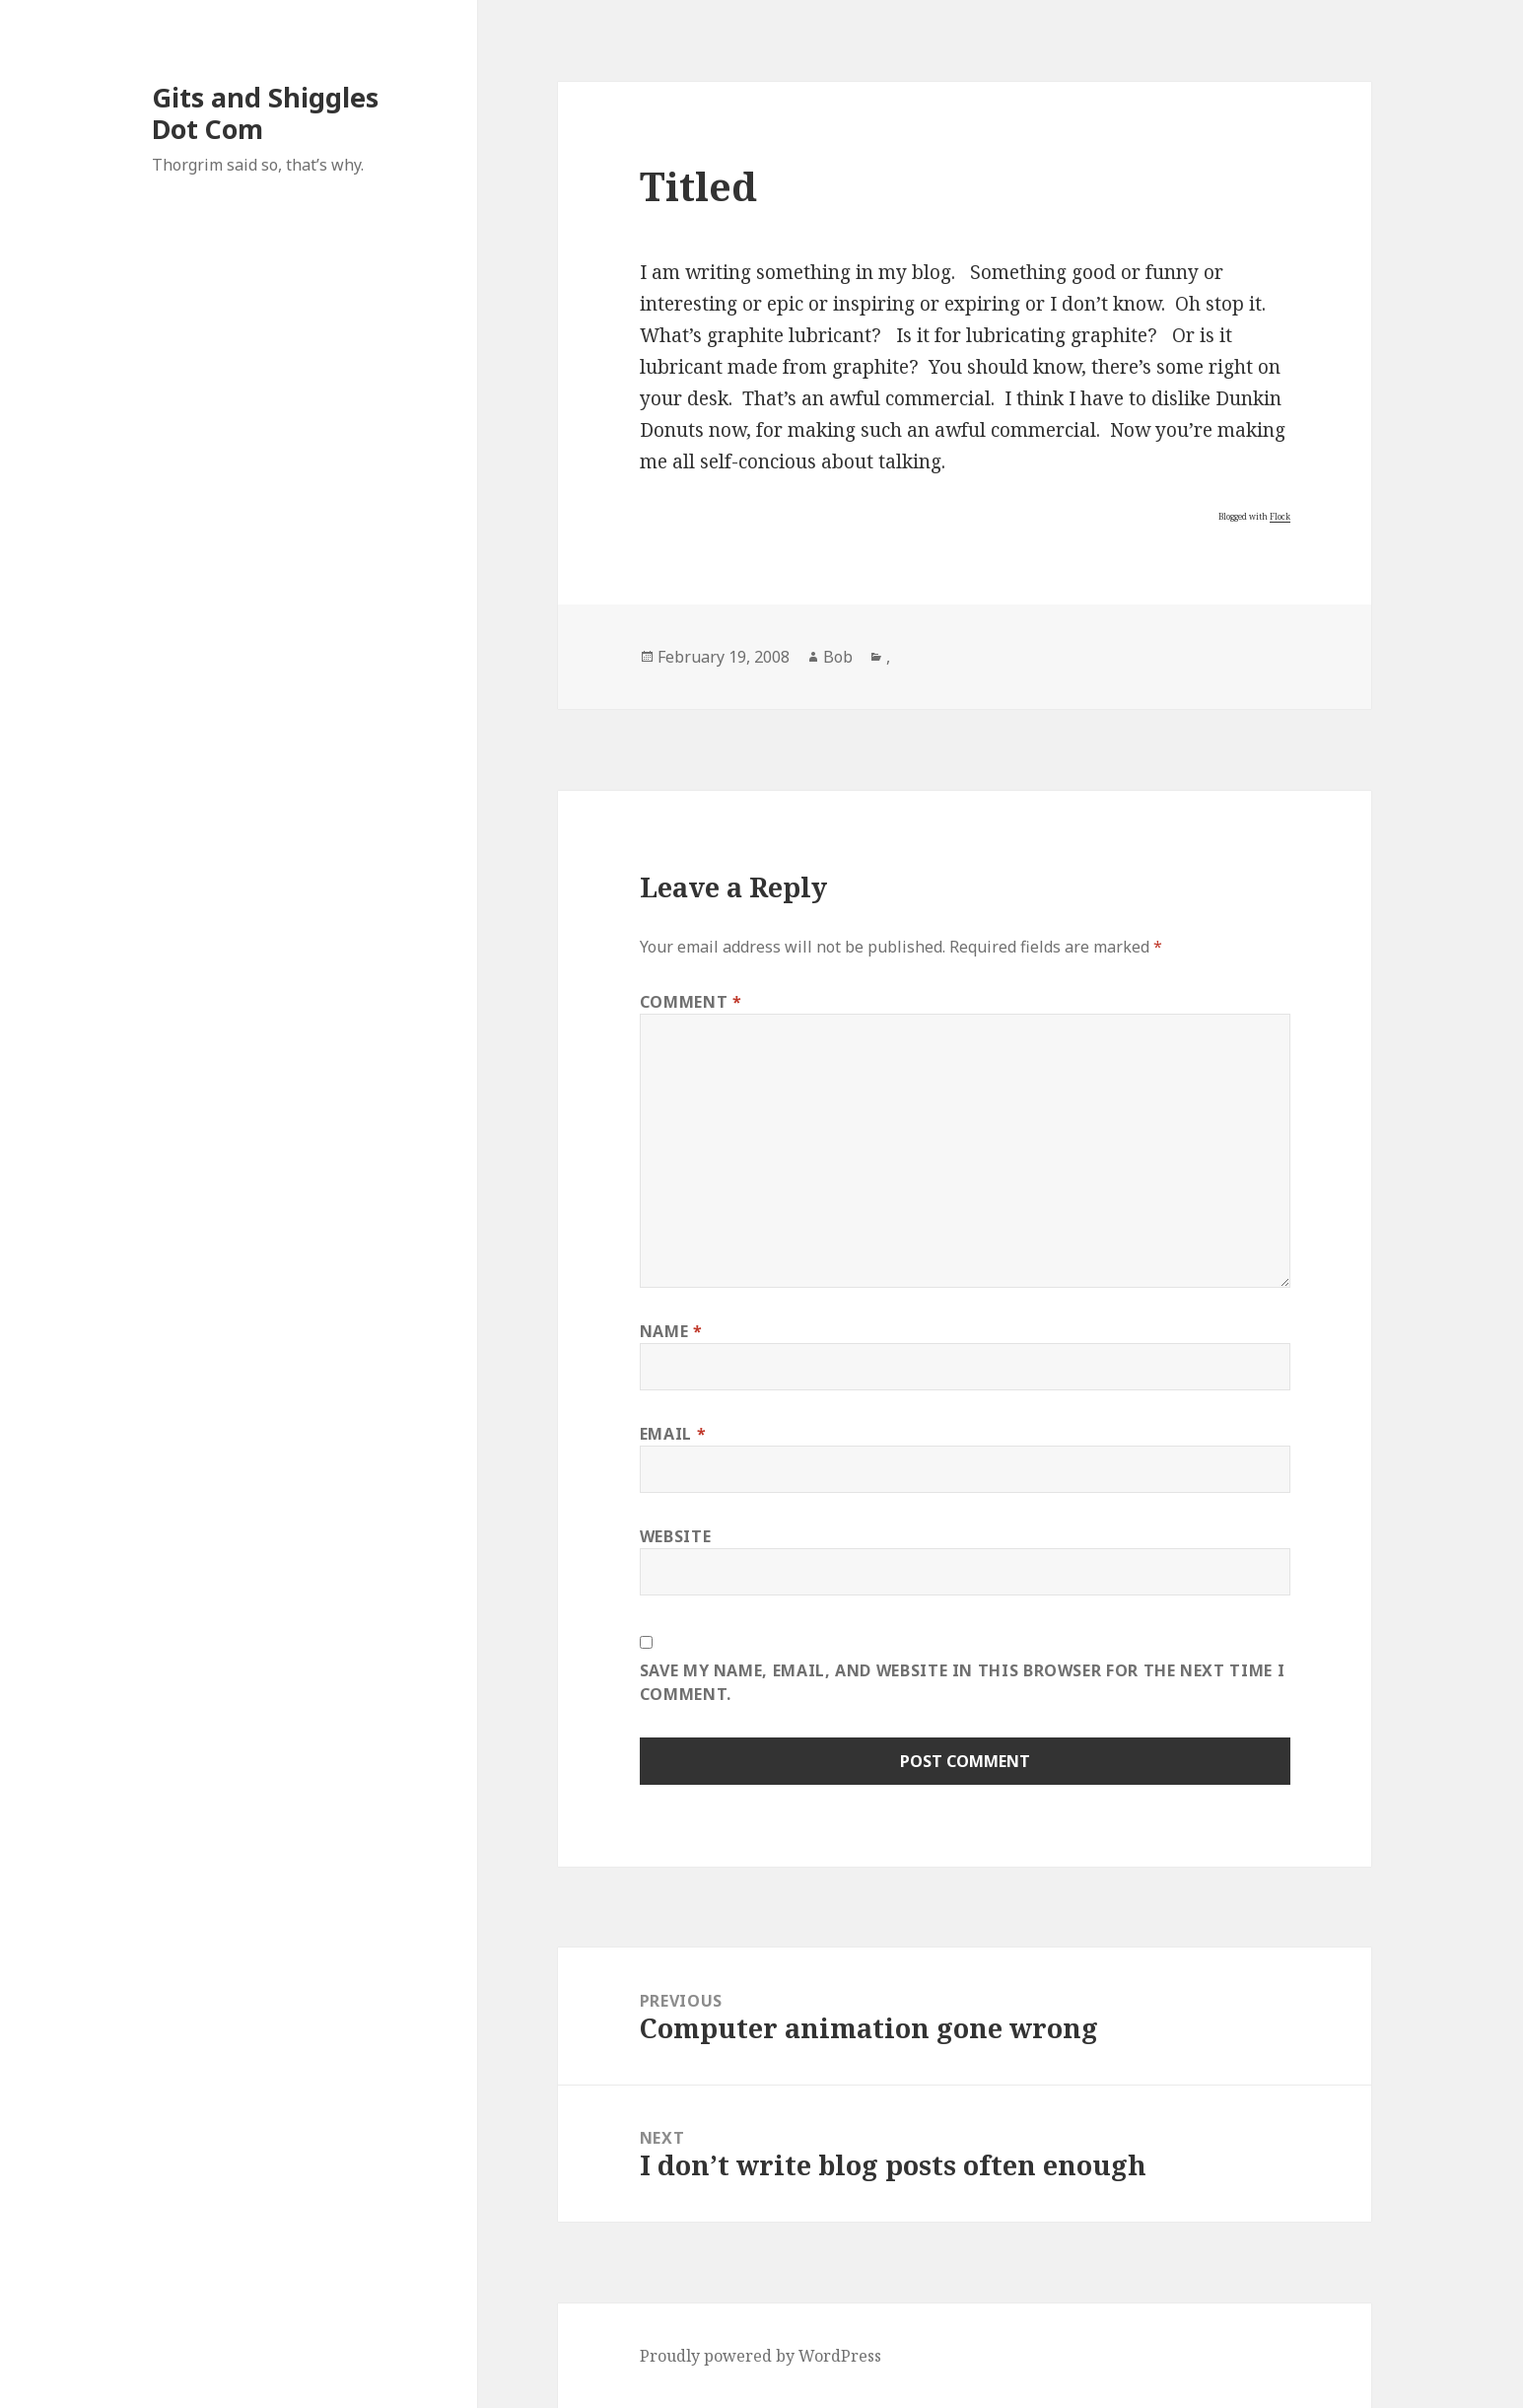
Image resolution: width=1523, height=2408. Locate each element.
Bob (838, 657)
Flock (1280, 516)
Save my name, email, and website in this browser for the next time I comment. (962, 1682)
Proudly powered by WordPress (760, 2356)
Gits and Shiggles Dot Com (265, 113)
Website (675, 1536)
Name (671, 1331)
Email (673, 1434)
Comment (691, 1002)
